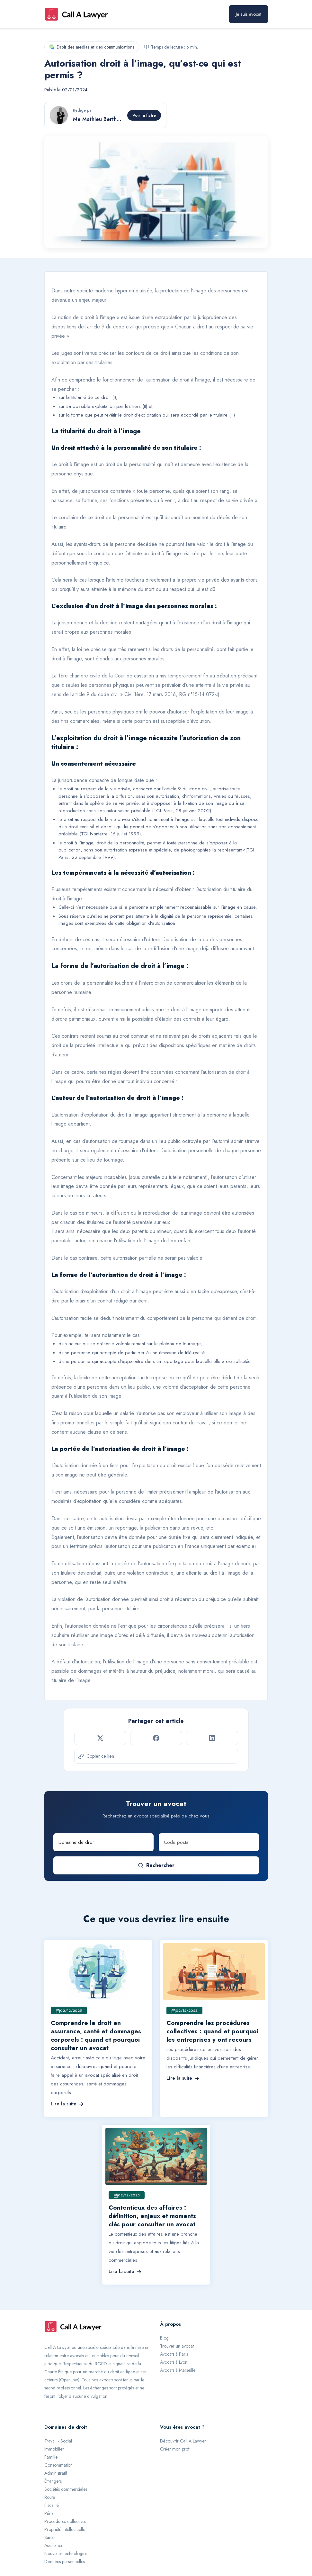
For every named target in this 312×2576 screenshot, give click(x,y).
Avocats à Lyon (173, 2362)
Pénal (49, 2513)
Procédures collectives (65, 2521)
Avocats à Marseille (177, 2370)
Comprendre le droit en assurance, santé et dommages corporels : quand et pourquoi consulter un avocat (96, 2035)
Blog (164, 2338)
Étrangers (53, 2481)
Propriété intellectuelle (64, 2529)
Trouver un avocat (177, 2346)
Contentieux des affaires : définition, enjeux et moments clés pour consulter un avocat (152, 2216)
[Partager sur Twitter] (100, 1738)
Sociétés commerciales (65, 2489)
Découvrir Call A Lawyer (183, 2441)
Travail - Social (58, 2441)
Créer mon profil (176, 2449)
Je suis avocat (248, 14)
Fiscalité (51, 2505)
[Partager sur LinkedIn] (212, 1738)
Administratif (55, 2473)
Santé (49, 2537)
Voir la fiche (144, 115)
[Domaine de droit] (103, 1842)
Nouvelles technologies (65, 2553)
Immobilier (54, 2449)
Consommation (58, 2465)
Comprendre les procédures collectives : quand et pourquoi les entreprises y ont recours (212, 2031)
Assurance (53, 2545)
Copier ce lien (96, 1756)
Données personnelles (64, 2561)
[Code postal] (209, 1842)
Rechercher (156, 1865)
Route (49, 2497)
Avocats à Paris (174, 2354)
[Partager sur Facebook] (156, 1738)
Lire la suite (67, 2103)
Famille (51, 2457)
